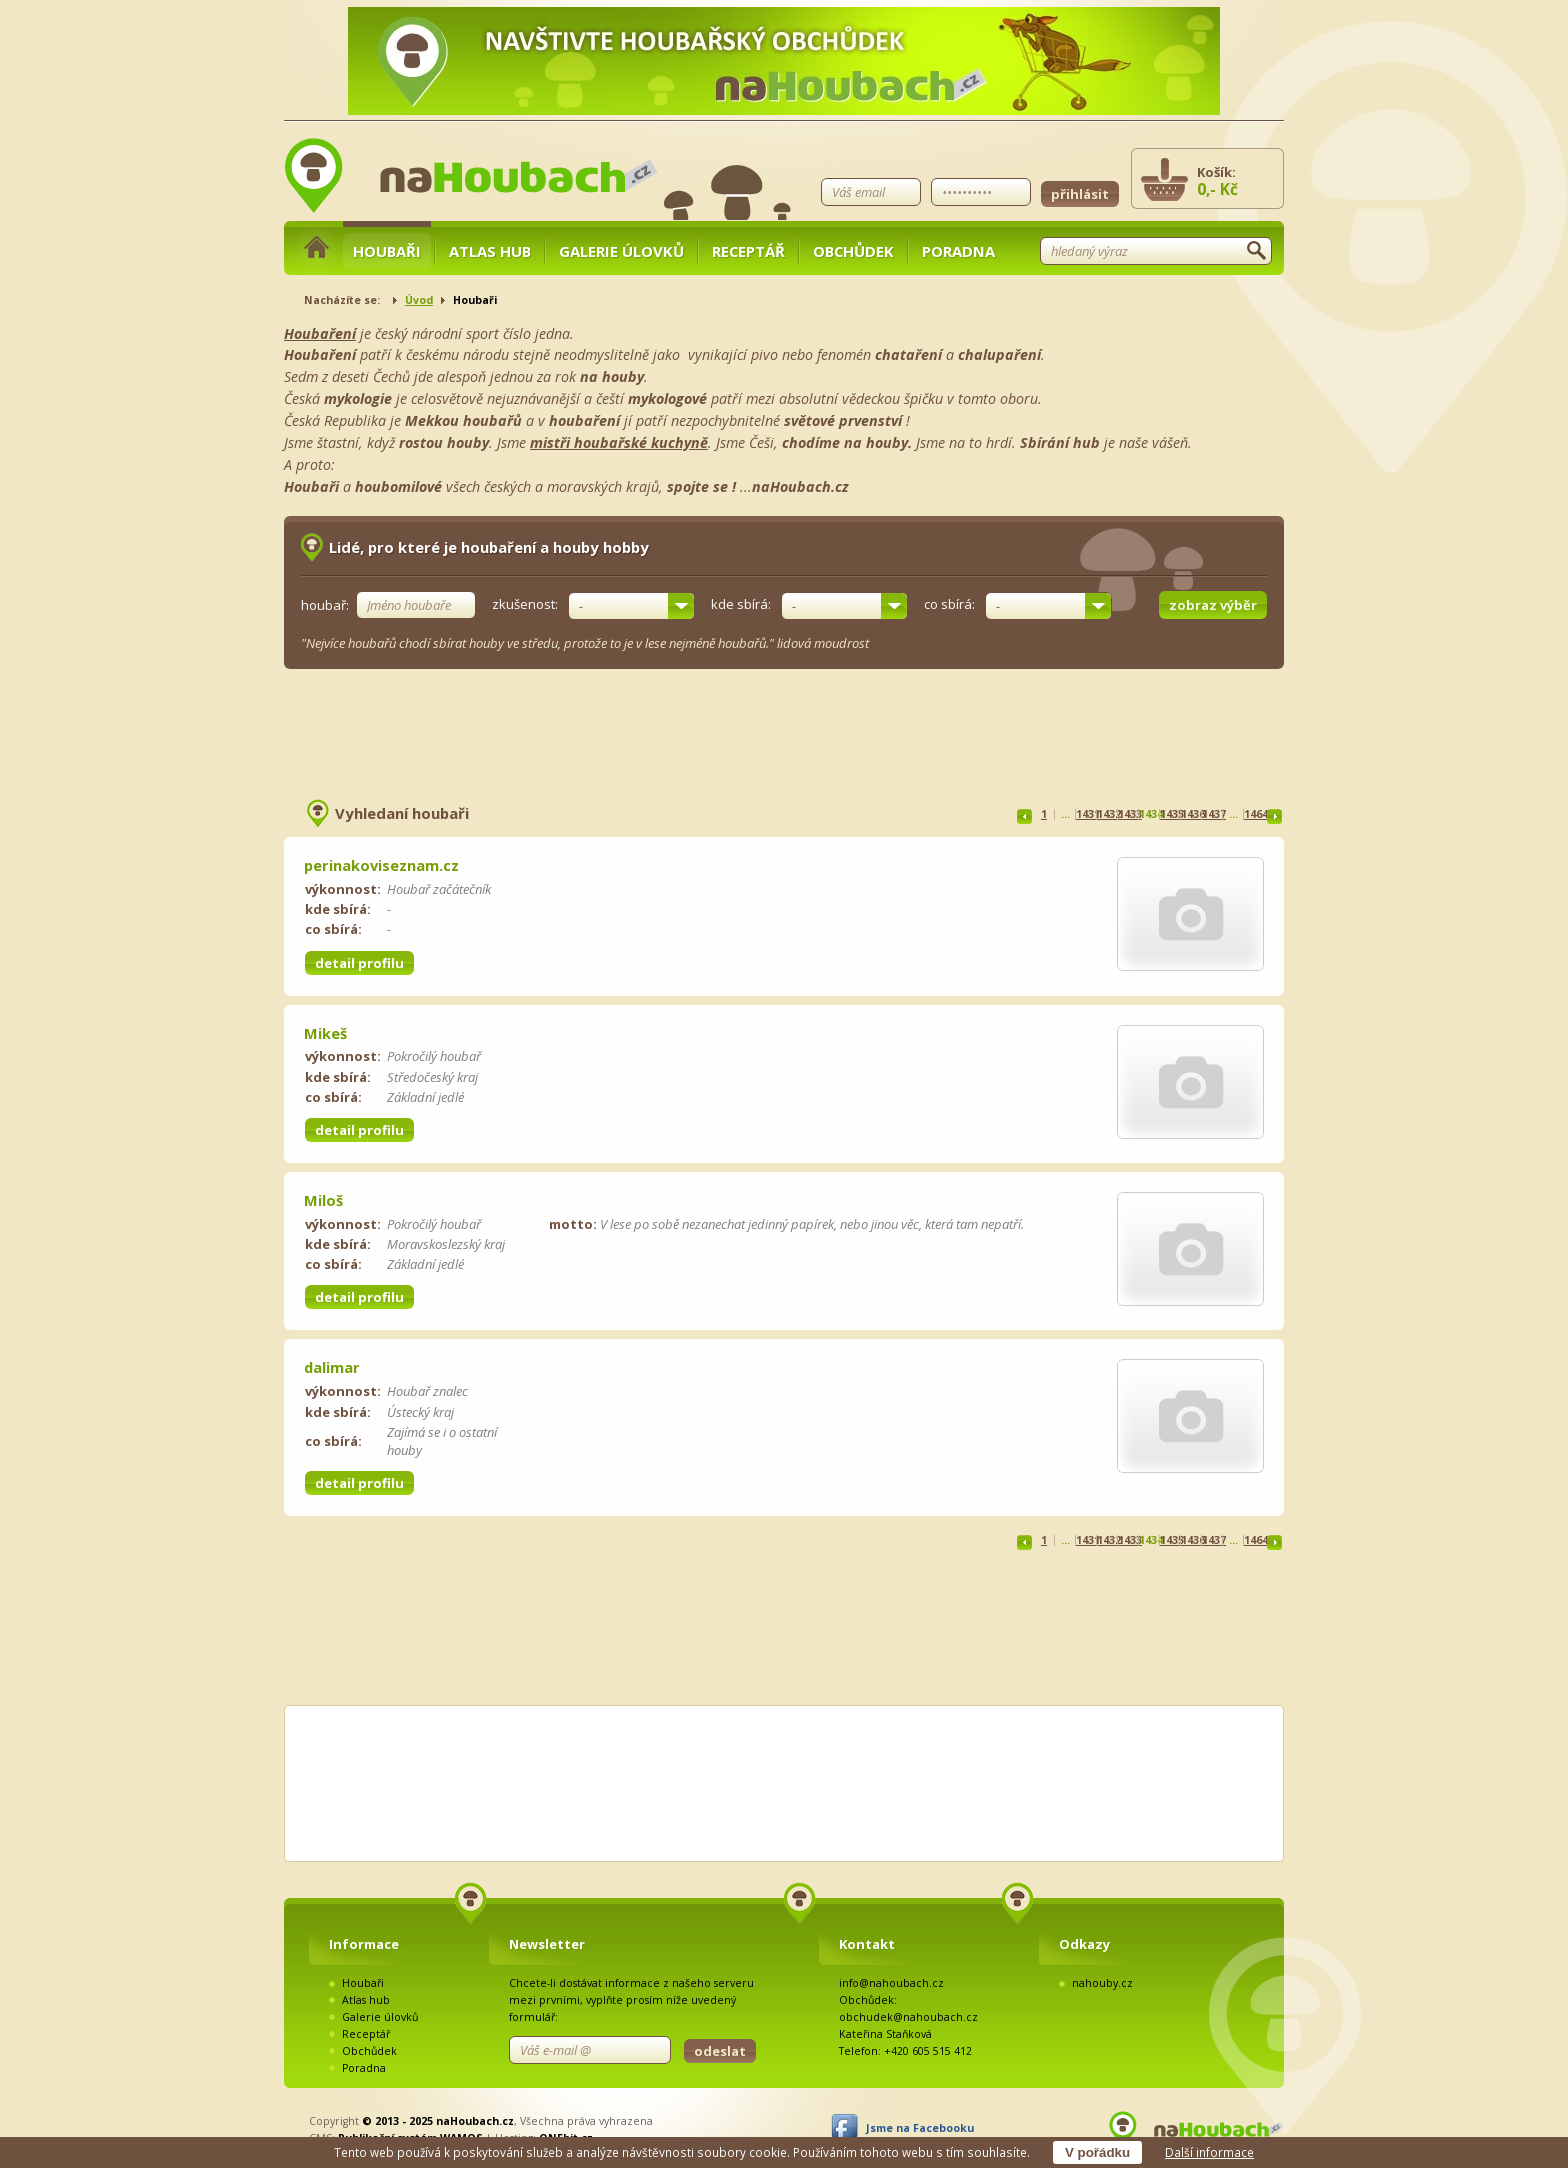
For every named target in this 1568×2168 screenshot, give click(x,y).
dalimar (332, 1367)
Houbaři (387, 251)
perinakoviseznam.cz (381, 865)
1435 (1172, 814)
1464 (1256, 814)
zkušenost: (525, 605)
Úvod (419, 300)
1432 (1109, 814)
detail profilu (359, 963)
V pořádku (1097, 2152)
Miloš (323, 1200)
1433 (1130, 814)
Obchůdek (853, 251)
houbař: (325, 605)
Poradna (958, 251)
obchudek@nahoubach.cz (908, 2017)
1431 (1088, 814)
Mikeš (325, 1033)
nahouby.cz (1102, 1983)
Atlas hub (490, 251)
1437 (1214, 814)
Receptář (748, 251)
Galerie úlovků (621, 251)
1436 (1193, 814)
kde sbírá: (741, 605)
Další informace (1209, 2152)
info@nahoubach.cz (891, 1983)
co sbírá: (949, 605)
